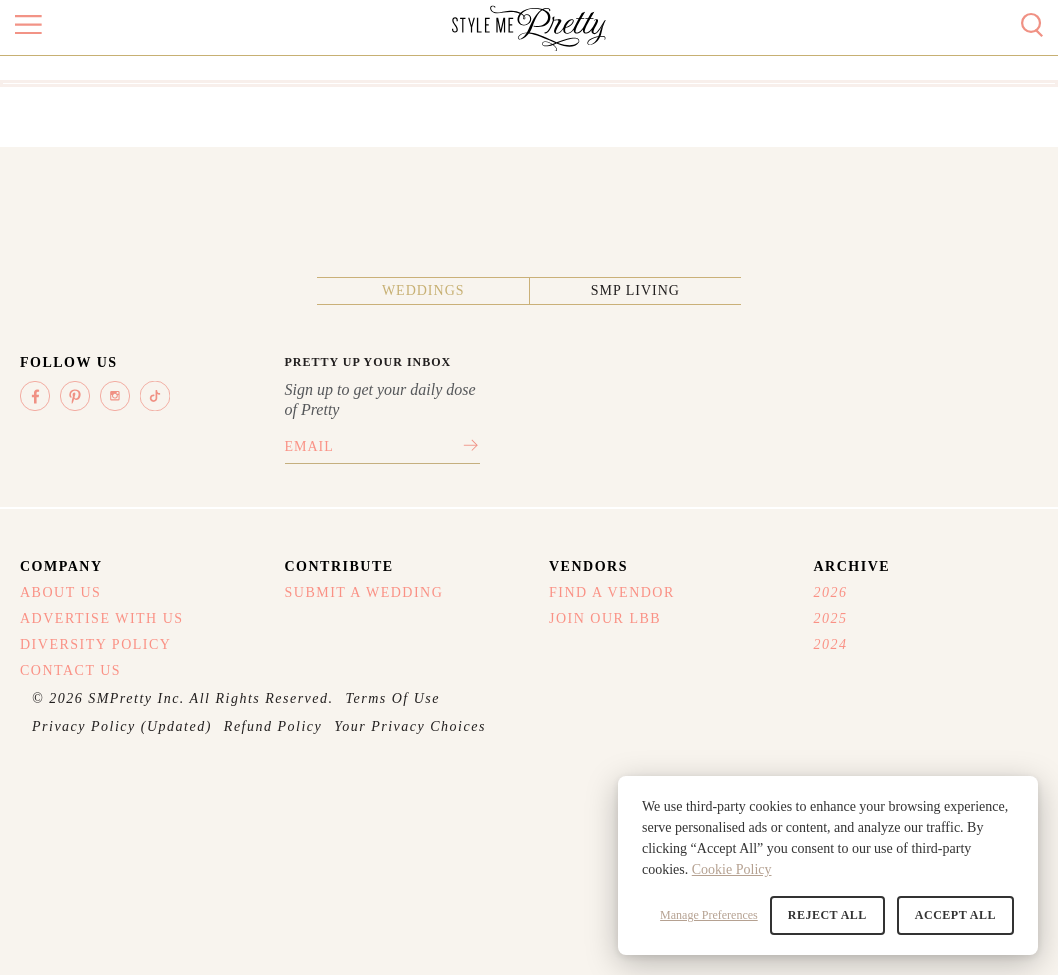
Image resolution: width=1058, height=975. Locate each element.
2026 (831, 592)
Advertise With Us (102, 618)
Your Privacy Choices (410, 726)
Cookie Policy (732, 869)
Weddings (423, 290)
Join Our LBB (605, 618)
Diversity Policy (95, 644)
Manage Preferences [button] (709, 915)
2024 (831, 644)
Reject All (827, 915)
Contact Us (70, 670)
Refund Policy (273, 726)
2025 (831, 618)
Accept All (955, 915)
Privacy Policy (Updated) (122, 726)
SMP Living (635, 290)
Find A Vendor (612, 592)
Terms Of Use (393, 698)
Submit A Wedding (364, 592)
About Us (60, 592)
